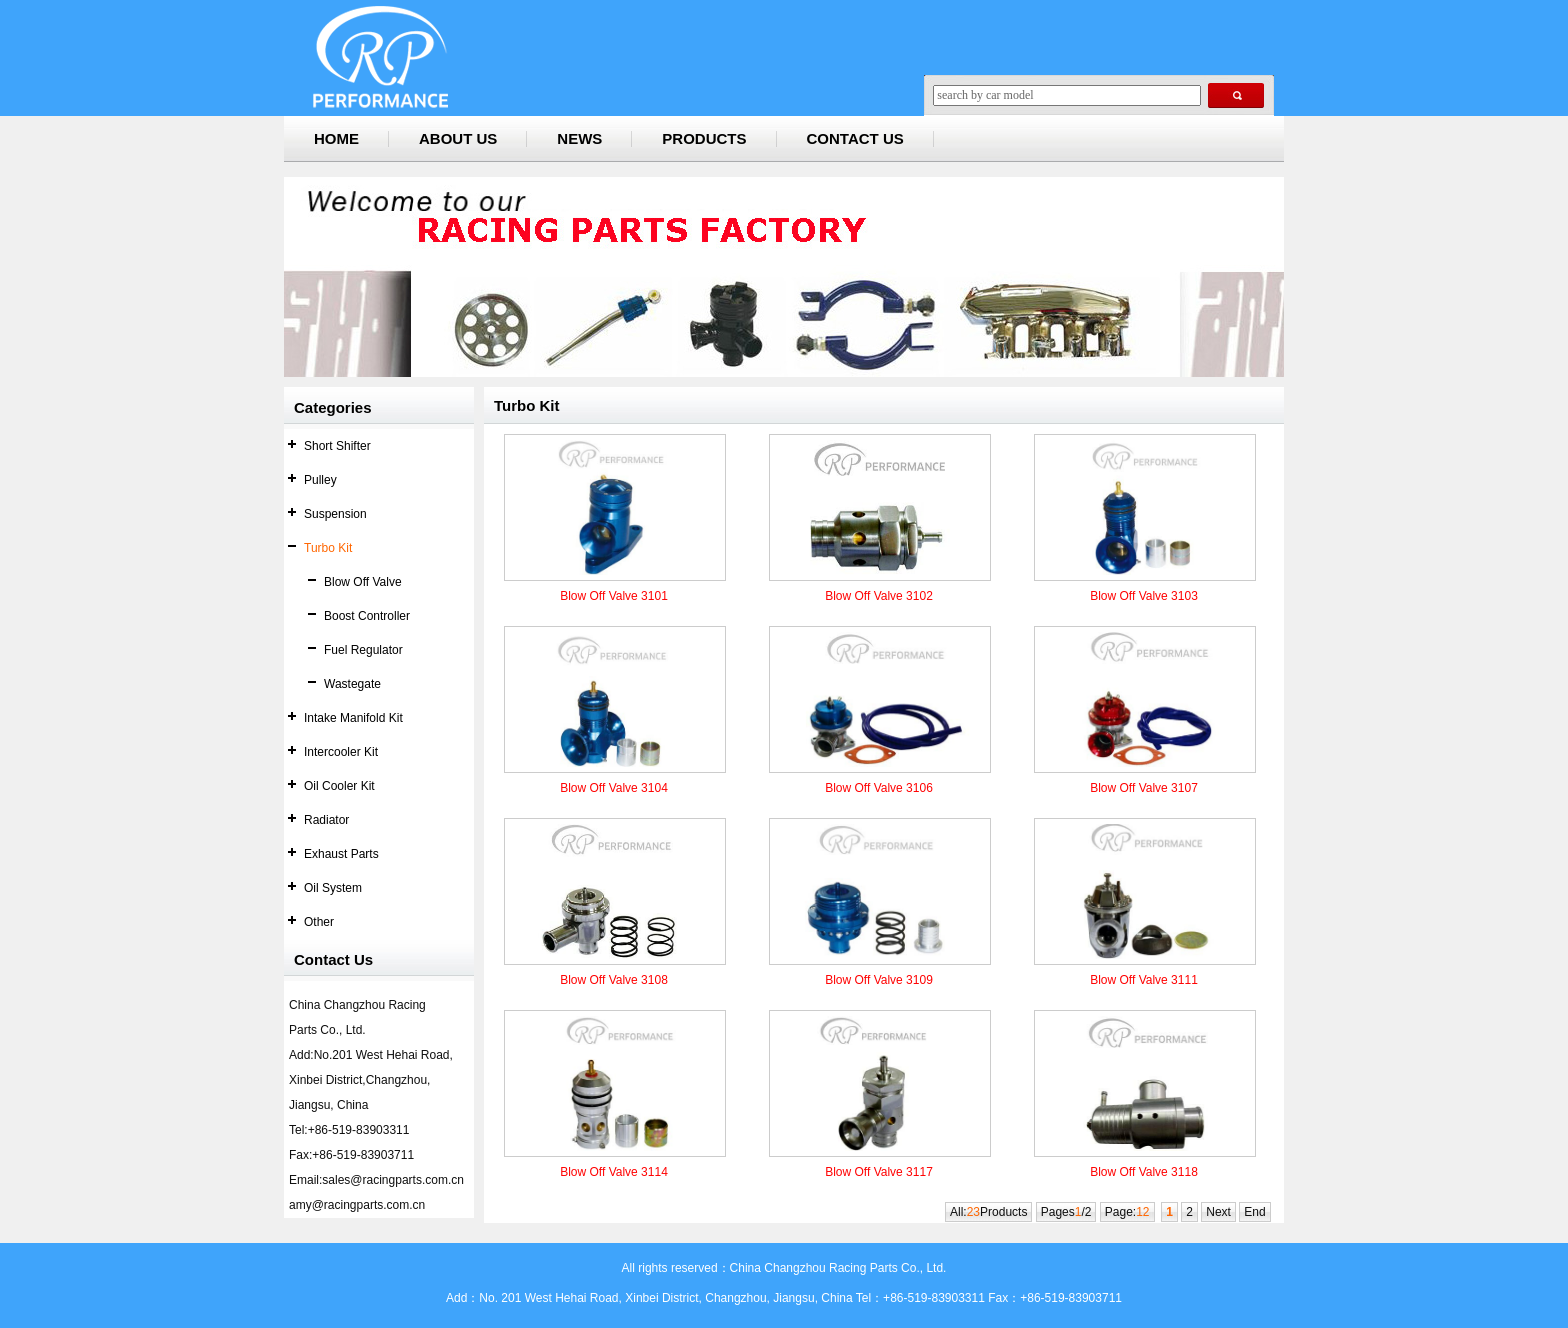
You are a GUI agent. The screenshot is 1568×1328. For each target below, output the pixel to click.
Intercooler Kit (341, 752)
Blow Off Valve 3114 (614, 1172)
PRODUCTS (704, 138)
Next (1218, 1212)
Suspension (335, 514)
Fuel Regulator (363, 650)
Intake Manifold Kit (353, 718)
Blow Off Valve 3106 (879, 788)
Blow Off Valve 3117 (879, 1172)
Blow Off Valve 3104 (614, 788)
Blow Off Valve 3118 (1144, 1172)
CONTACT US (855, 138)
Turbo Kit (328, 548)
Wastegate (352, 684)
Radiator (326, 820)
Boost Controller (367, 616)
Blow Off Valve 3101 (614, 596)
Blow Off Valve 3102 (879, 596)
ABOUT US (458, 138)
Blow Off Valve (363, 582)
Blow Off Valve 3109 (879, 980)
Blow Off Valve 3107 (1144, 788)
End (1254, 1212)
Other (319, 922)
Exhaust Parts (341, 854)
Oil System (333, 888)
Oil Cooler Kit (339, 786)
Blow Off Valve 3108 (614, 980)
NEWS (579, 138)
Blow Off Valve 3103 (1144, 596)
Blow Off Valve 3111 (1144, 980)
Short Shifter (337, 446)
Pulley (320, 480)
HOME (336, 138)
